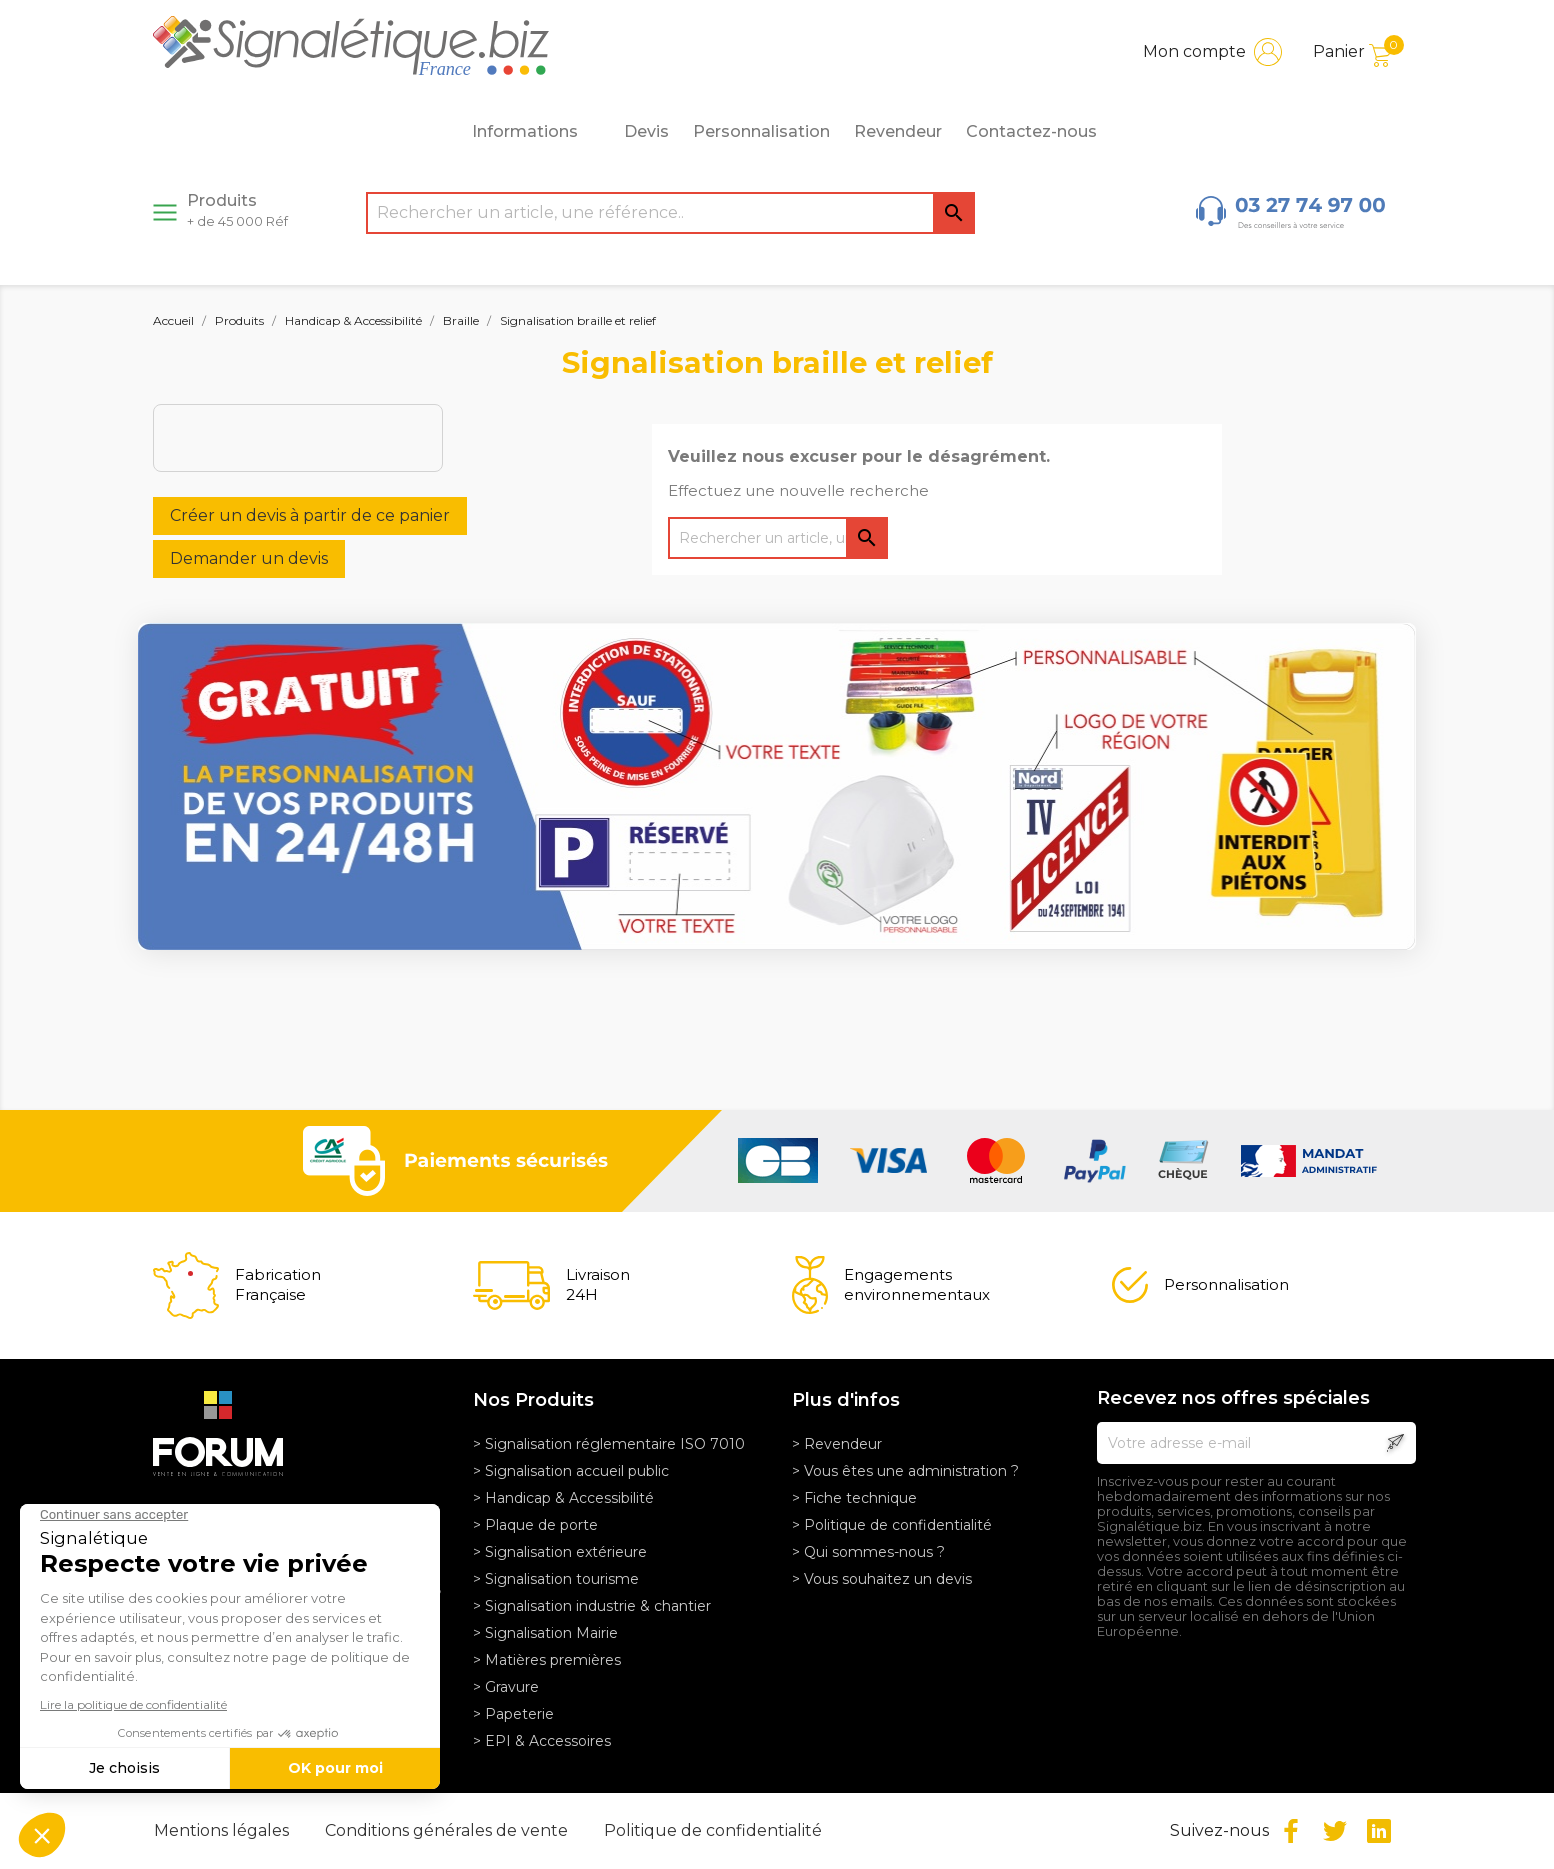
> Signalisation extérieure (560, 1552)
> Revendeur (837, 1444)
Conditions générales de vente (448, 1830)
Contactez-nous (1031, 131)
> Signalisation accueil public (571, 1471)
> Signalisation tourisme (556, 1579)
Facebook (1291, 1831)
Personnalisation (761, 131)
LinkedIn (1379, 1831)
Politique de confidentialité (713, 1830)
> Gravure (506, 1687)
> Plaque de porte (535, 1525)
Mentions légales (223, 1830)
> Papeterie (513, 1714)
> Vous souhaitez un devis (882, 1579)
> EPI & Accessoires (542, 1741)
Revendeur (898, 131)
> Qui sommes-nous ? (868, 1552)
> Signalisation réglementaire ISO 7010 (609, 1444)
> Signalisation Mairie (545, 1633)
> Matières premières (547, 1660)
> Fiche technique (854, 1498)
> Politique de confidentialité (892, 1525)
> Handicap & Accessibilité (563, 1498)
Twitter (1335, 1831)
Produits (237, 210)
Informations (536, 132)
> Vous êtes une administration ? (905, 1471)
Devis (646, 131)
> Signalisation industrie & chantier (592, 1606)
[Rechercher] (670, 213)
